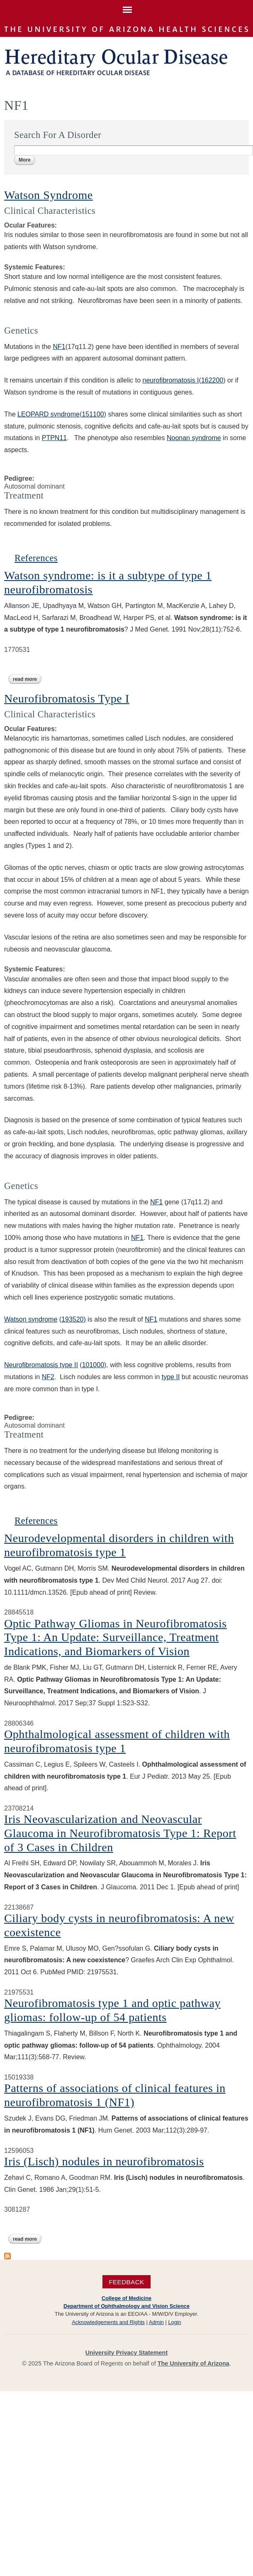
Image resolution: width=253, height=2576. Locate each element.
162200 (212, 380)
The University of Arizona (193, 2363)
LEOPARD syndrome (48, 414)
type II (171, 1376)
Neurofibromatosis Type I (66, 698)
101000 (93, 1364)
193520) (73, 1319)
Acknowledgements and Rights (108, 2322)
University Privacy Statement (126, 2352)
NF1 (59, 346)
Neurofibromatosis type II (41, 1364)
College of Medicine (126, 2298)
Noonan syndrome (194, 437)
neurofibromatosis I (170, 380)
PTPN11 (54, 437)
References (36, 558)
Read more (27, 679)
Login (174, 2322)
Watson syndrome (30, 1319)
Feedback (126, 2281)
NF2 (48, 1376)
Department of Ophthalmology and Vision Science (126, 2306)
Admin (156, 2322)
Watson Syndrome (48, 195)
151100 (93, 414)
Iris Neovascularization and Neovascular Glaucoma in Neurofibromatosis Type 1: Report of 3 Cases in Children (120, 1833)
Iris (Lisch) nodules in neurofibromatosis (104, 2161)
